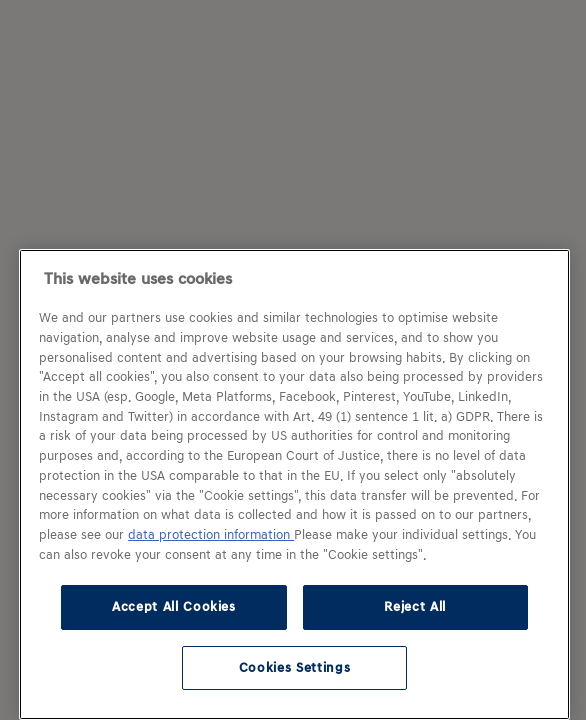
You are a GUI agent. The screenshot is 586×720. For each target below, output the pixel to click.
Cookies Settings (295, 667)
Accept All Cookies (174, 606)
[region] (294, 484)
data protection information (211, 535)
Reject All (415, 606)
